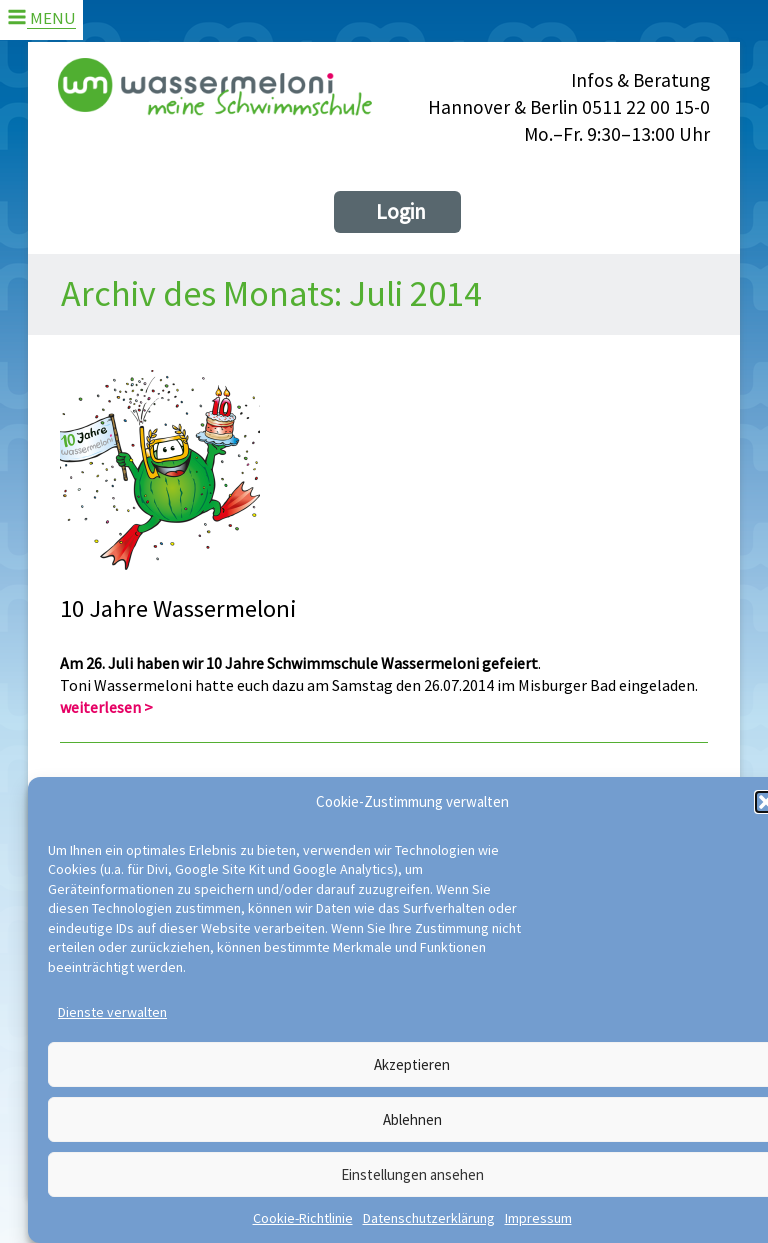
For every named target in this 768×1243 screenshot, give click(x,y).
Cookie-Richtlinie (303, 1218)
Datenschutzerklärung (429, 1218)
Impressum (538, 1218)
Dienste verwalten (112, 1012)
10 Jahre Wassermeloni (178, 609)
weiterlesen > (106, 707)
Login (401, 211)
